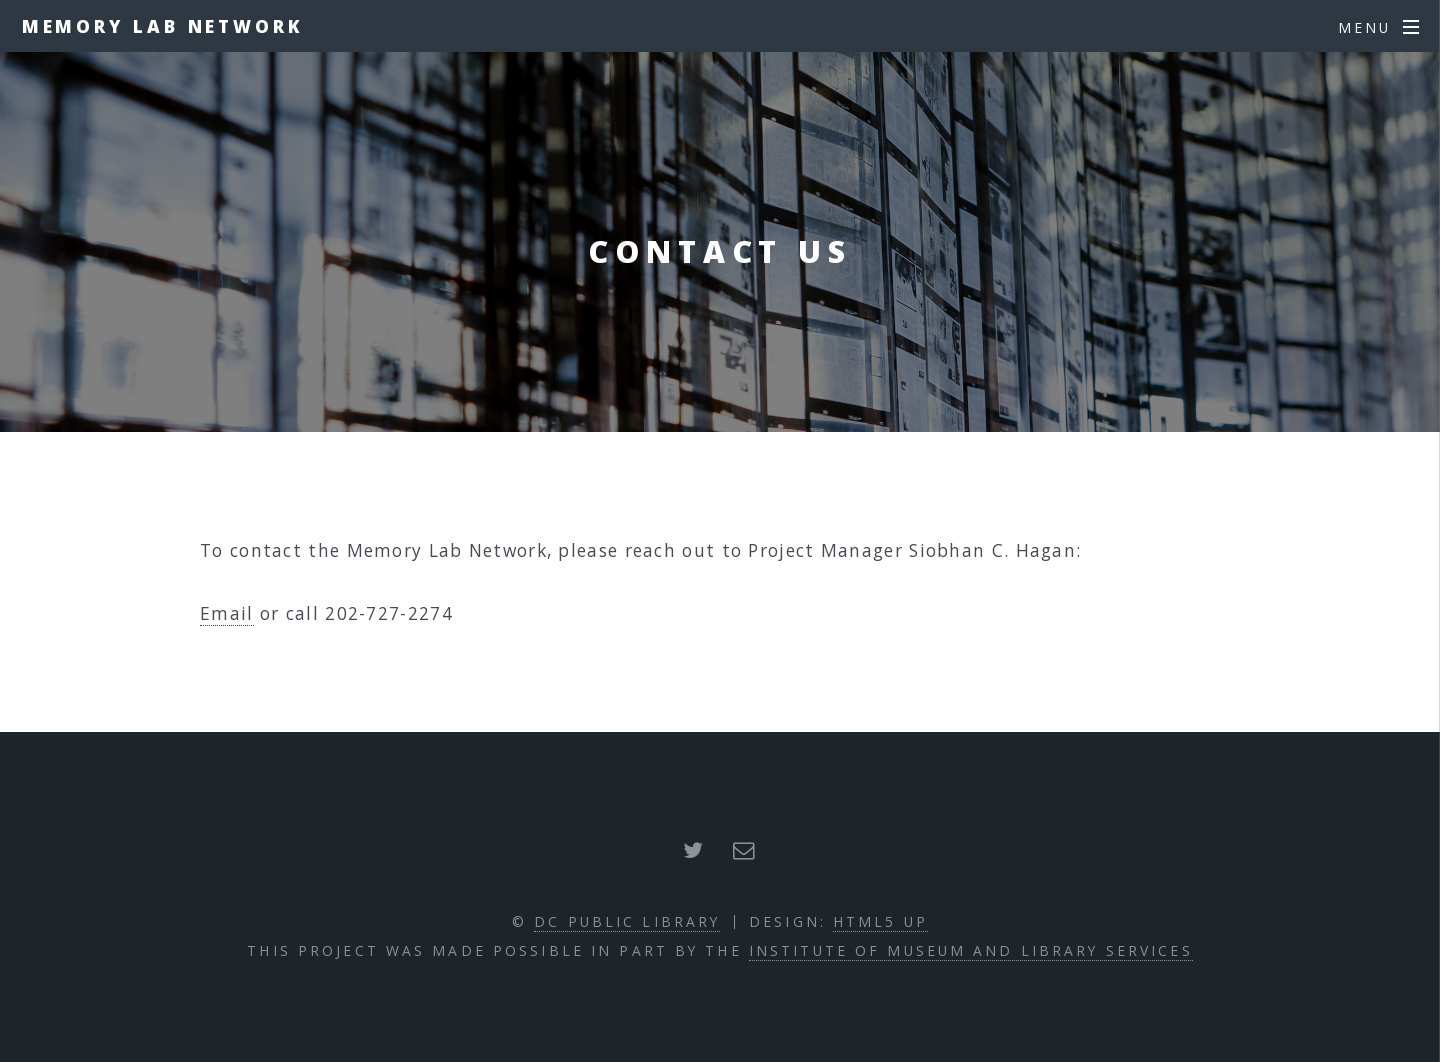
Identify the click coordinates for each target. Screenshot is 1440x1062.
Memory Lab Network (163, 26)
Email (227, 613)
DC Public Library (627, 921)
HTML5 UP (880, 921)
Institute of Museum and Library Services (971, 950)
